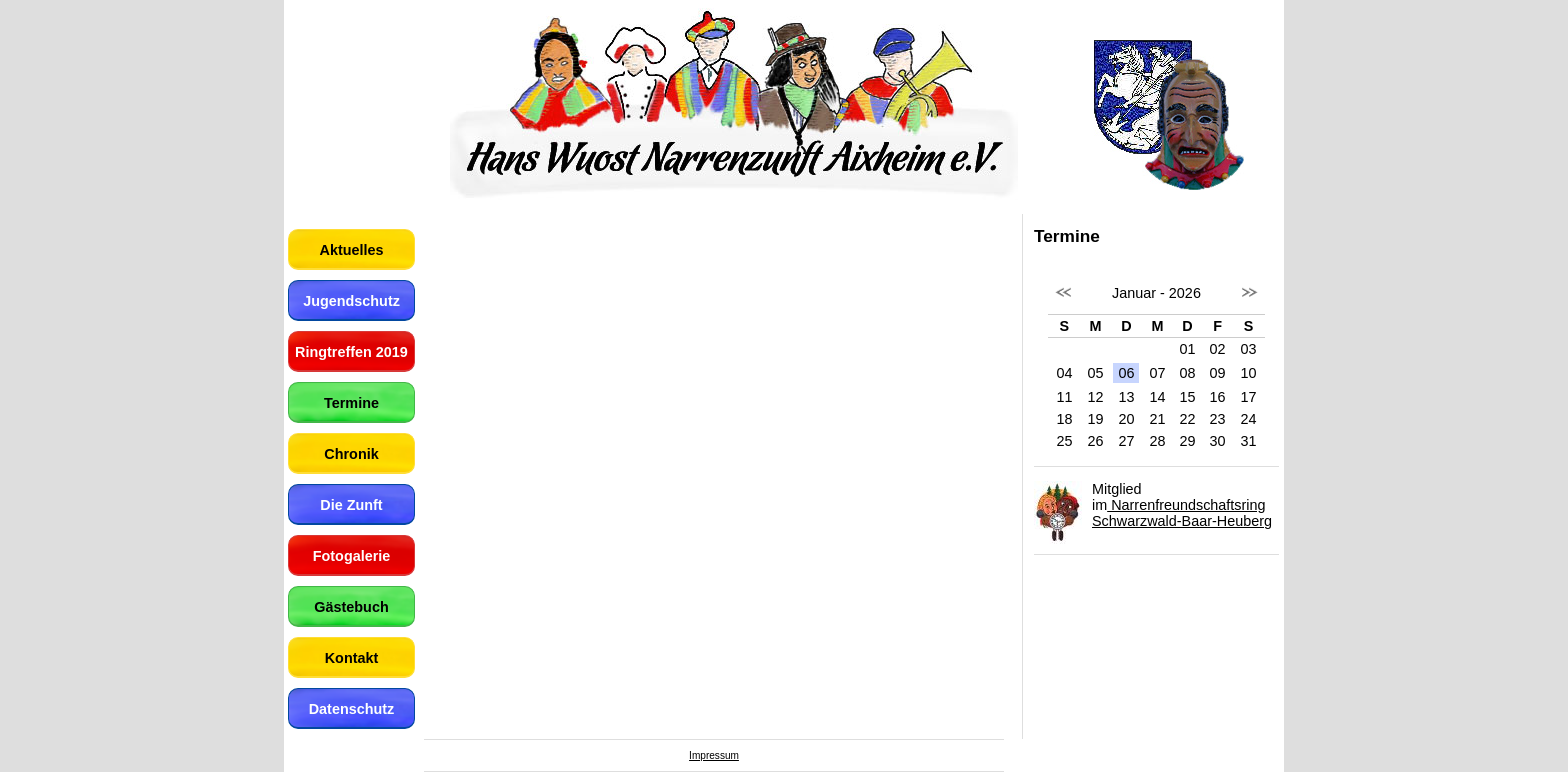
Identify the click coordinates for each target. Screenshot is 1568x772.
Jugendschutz (351, 301)
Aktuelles (352, 250)
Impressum (714, 755)
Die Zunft (351, 505)
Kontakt (352, 658)
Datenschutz (352, 709)
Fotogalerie (352, 556)
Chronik (351, 454)
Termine (351, 403)
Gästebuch (351, 607)
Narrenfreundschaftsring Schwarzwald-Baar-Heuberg (1182, 513)
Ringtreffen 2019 (351, 352)
